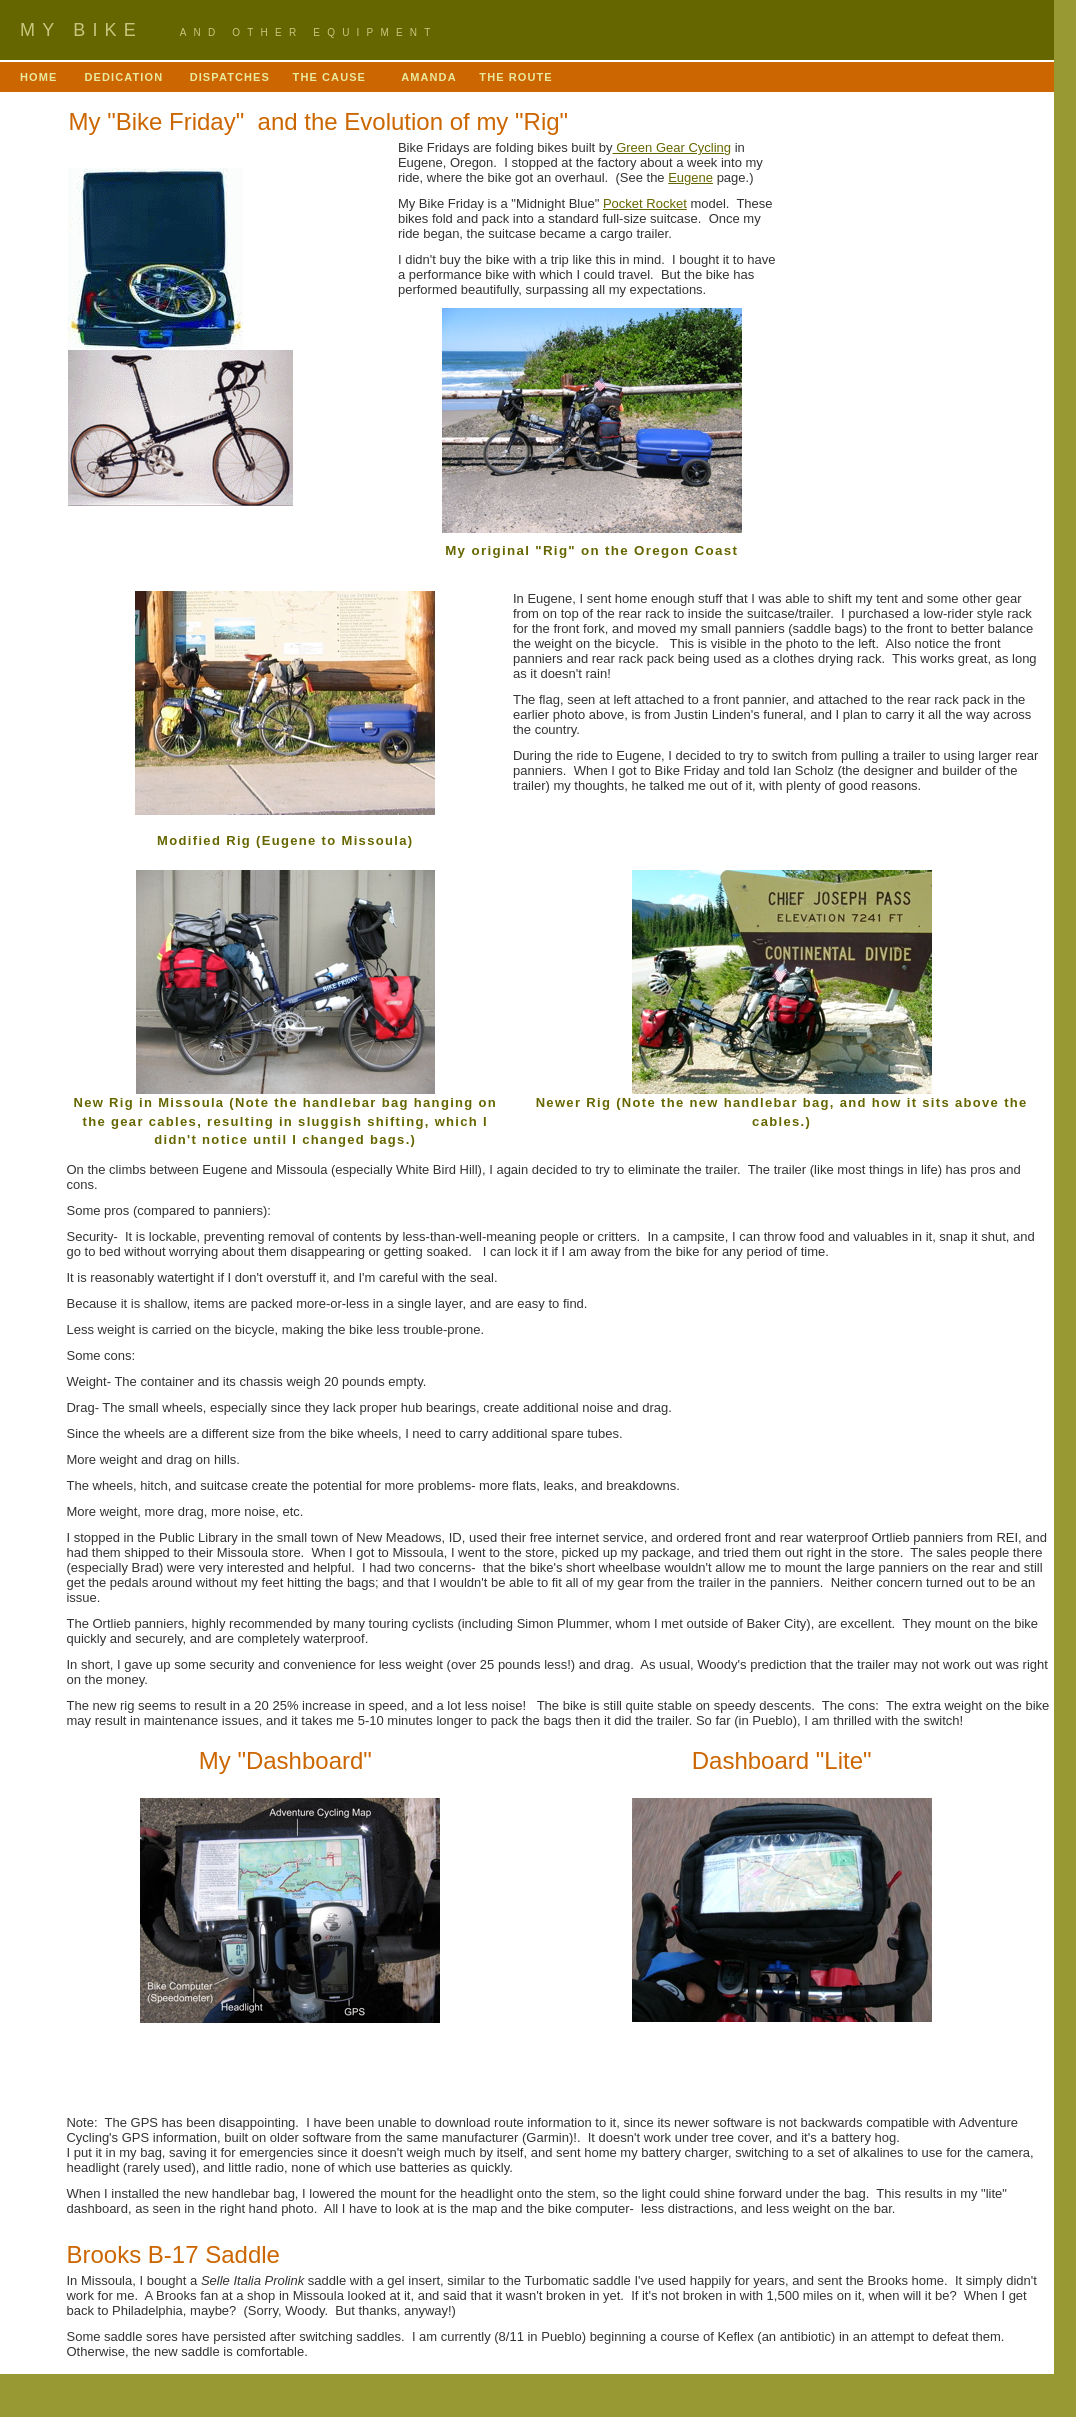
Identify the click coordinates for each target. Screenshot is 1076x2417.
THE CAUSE (336, 77)
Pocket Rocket (645, 203)
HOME (43, 77)
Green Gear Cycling (672, 147)
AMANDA (430, 77)
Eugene (690, 177)
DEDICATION (124, 77)
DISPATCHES (230, 77)
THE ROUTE (518, 77)
